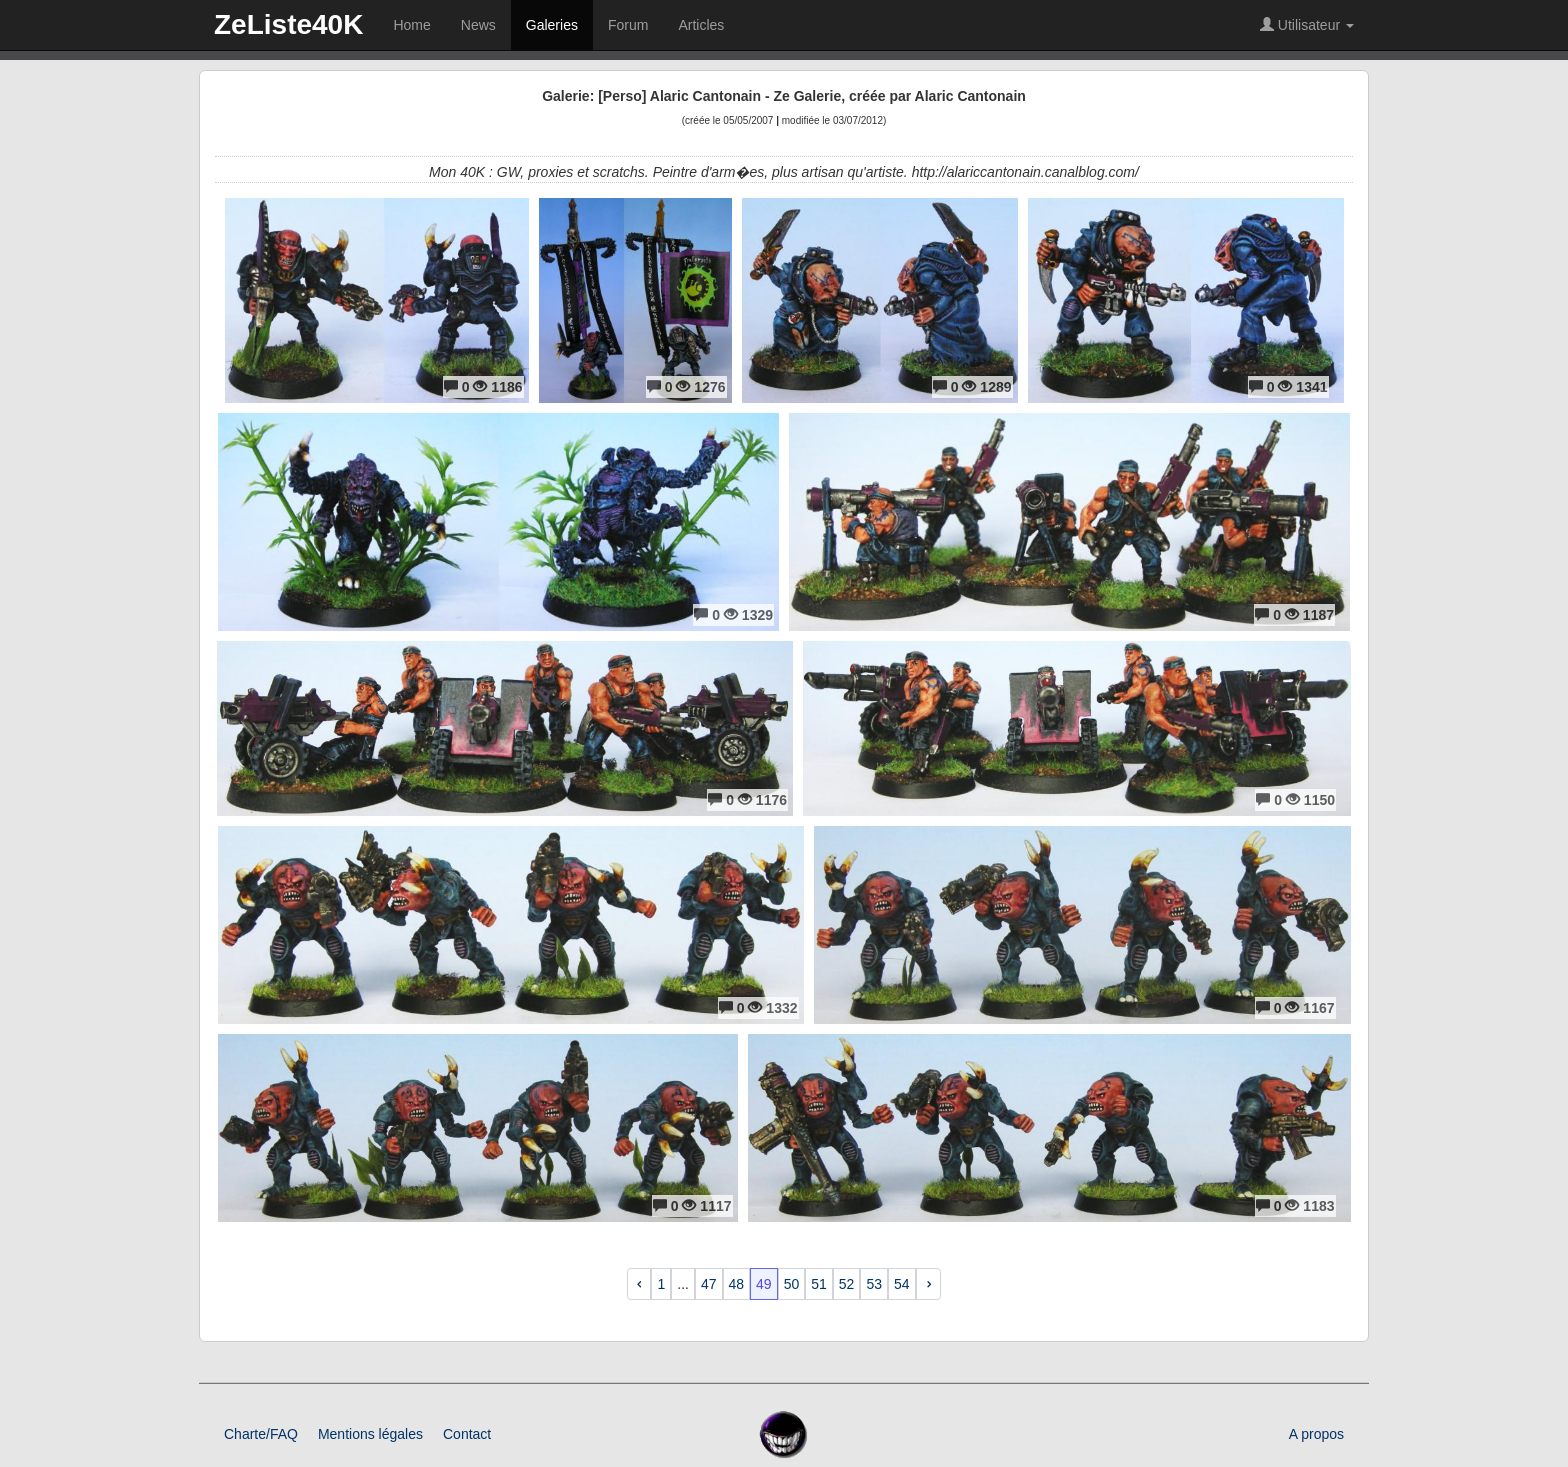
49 (764, 1284)
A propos (1316, 1434)
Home (411, 25)
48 (737, 1284)
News (478, 25)
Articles (701, 25)
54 (902, 1284)
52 (847, 1284)
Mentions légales (370, 1434)
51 (819, 1284)
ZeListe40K (288, 24)
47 (709, 1284)
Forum (628, 25)
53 (874, 1284)
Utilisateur (1307, 25)
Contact (467, 1434)
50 (792, 1284)
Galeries (552, 25)
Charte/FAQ (261, 1434)
